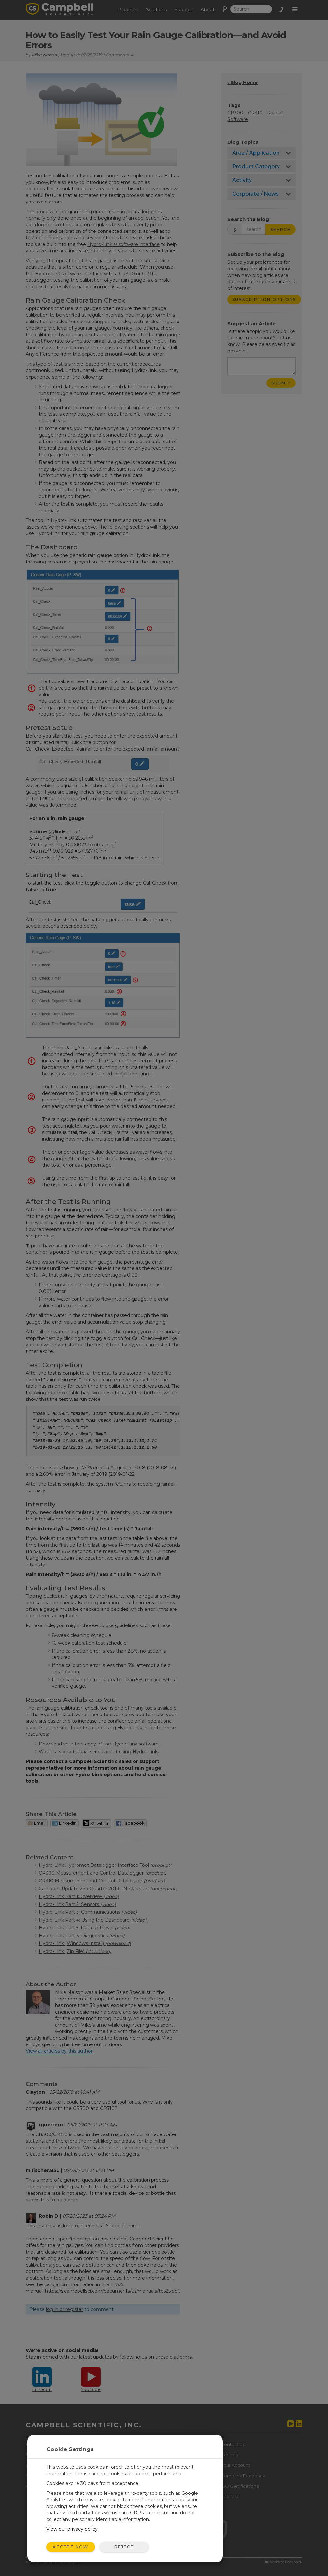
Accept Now (71, 2546)
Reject (124, 2546)
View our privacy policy (72, 2529)
